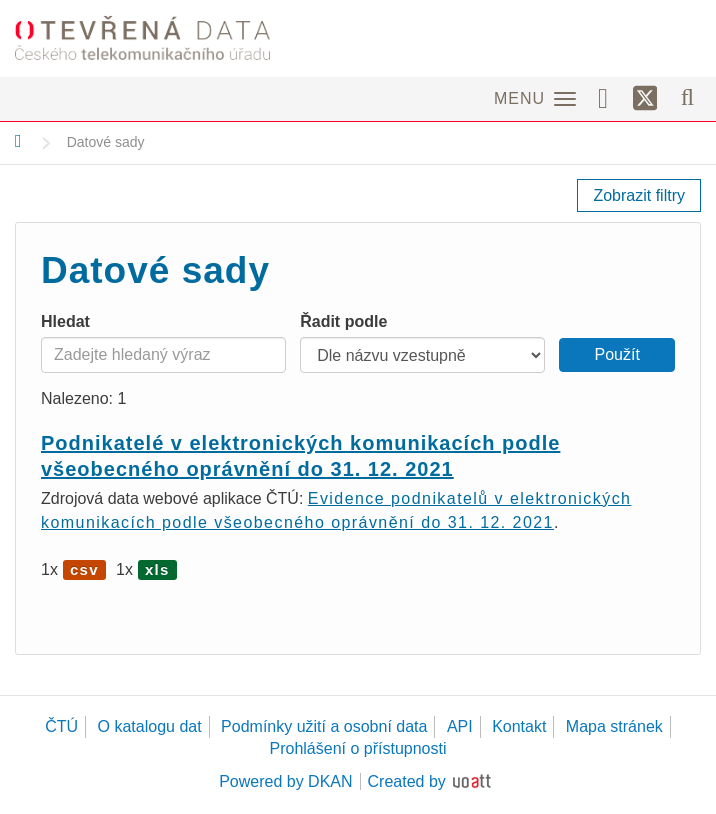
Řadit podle (343, 321)
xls (157, 569)
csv (84, 569)
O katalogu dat (150, 726)
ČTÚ (61, 726)
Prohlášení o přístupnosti (358, 748)
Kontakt (519, 726)
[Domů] (18, 141)
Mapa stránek (614, 726)
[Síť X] (645, 99)
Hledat (65, 321)
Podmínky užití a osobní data (324, 726)
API (460, 726)
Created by (407, 781)
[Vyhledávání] (687, 97)
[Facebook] (610, 97)
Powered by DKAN (285, 781)
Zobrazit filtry (639, 195)
